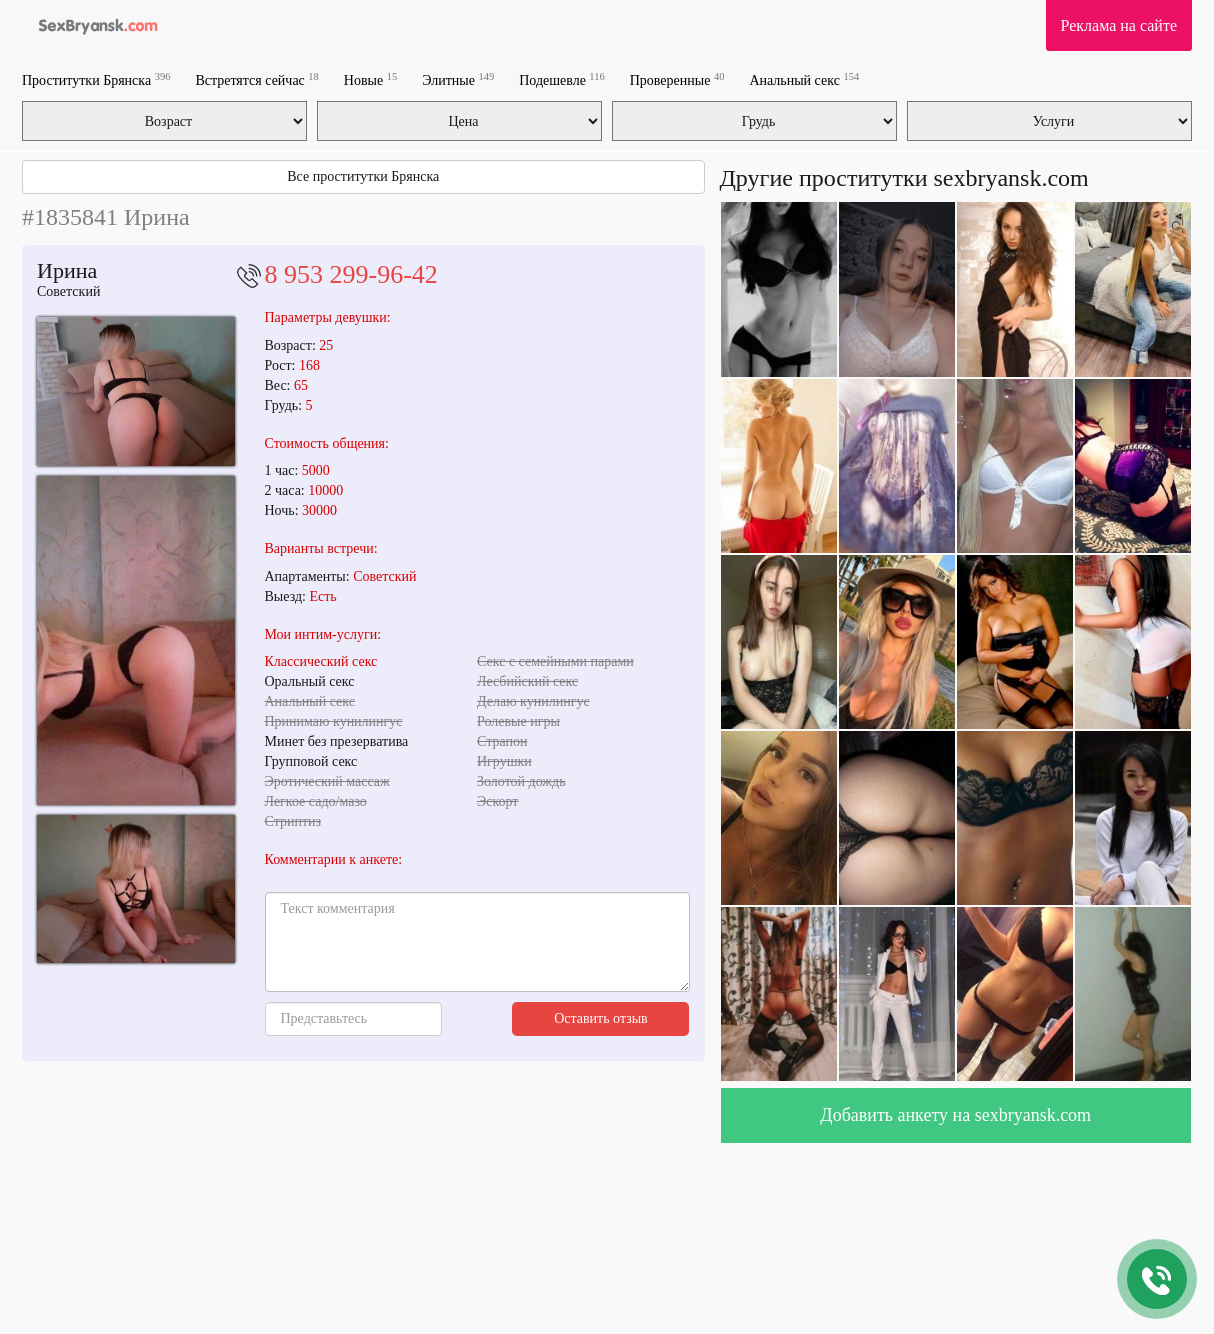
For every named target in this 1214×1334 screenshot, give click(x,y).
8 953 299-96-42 (351, 274)
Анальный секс (804, 79)
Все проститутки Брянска (363, 176)
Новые (370, 79)
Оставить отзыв (601, 1018)
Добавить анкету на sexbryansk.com (955, 1115)
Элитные (458, 79)
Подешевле (562, 79)
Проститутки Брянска (96, 79)
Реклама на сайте (1119, 25)
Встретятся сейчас (256, 79)
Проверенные (677, 79)
